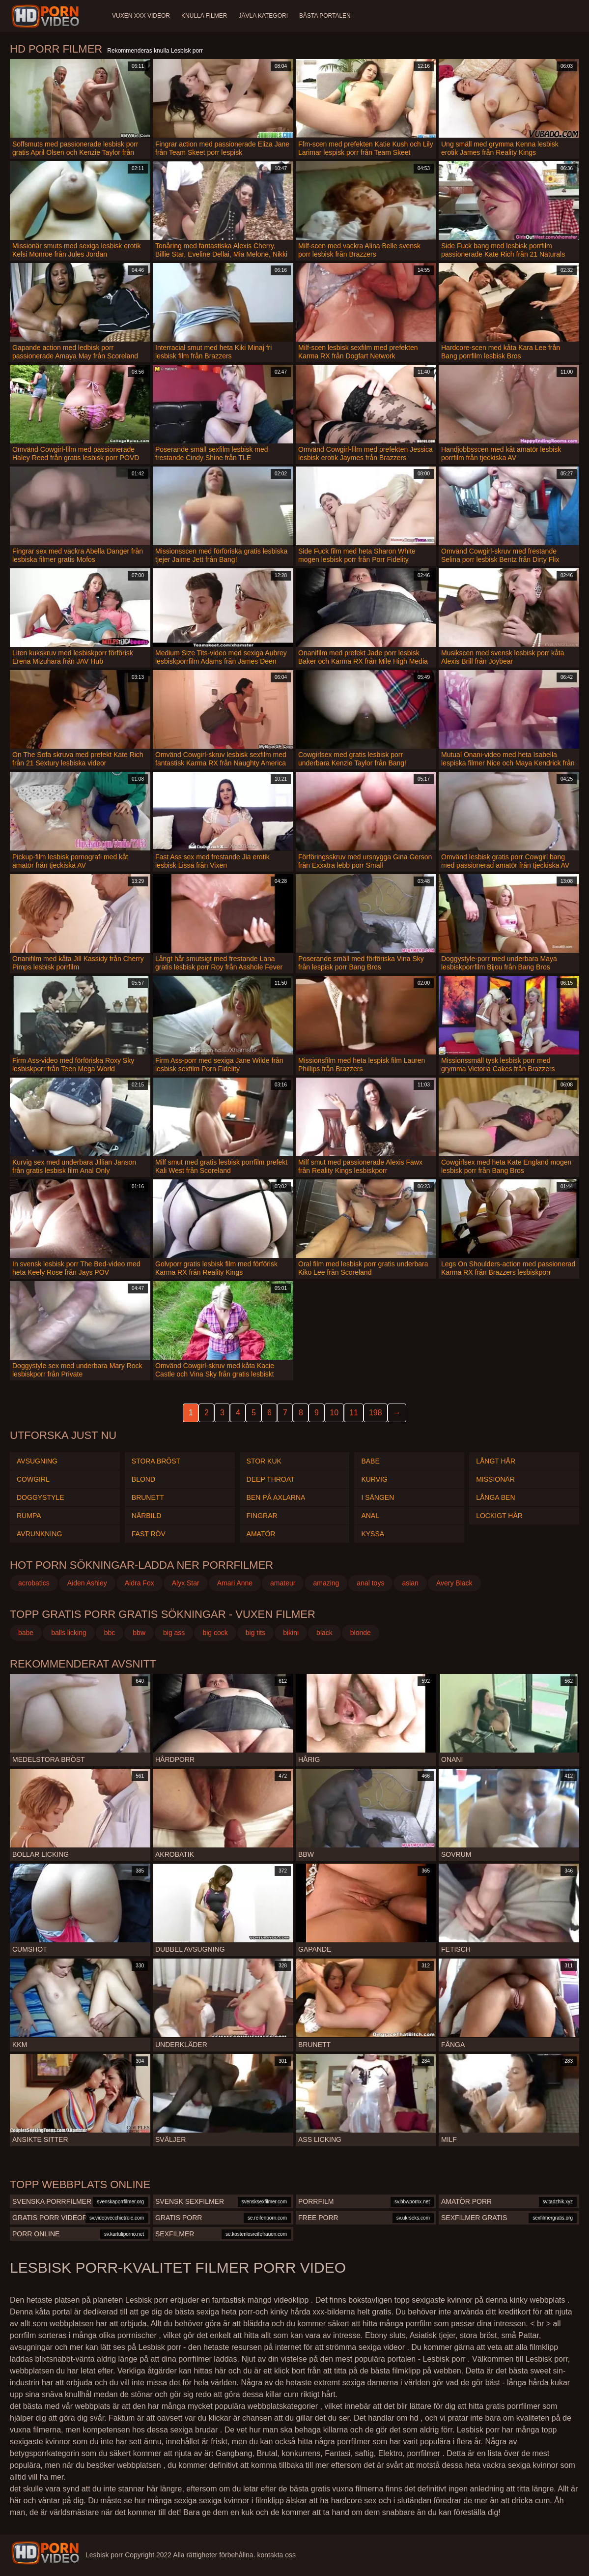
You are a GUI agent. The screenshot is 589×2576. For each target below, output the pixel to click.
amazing (326, 1583)
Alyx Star (185, 1583)
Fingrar (262, 1516)
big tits (255, 1633)
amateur (282, 1583)
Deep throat (271, 1479)
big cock (214, 1633)
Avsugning (37, 1461)
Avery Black (454, 1583)
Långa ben (495, 1497)
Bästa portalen (326, 15)
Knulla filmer (204, 15)
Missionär (495, 1479)
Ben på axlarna (276, 1497)
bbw (139, 1633)
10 (334, 1412)
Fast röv (149, 1534)
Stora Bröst (156, 1461)
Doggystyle (40, 1497)
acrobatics (34, 1583)
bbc (109, 1633)
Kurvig (374, 1479)
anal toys (370, 1583)
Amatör (261, 1534)
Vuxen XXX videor (141, 15)
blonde (360, 1633)
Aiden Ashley (87, 1583)
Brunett (148, 1497)
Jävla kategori (263, 15)
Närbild (147, 1516)
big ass (174, 1633)
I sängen (377, 1497)
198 (375, 1412)
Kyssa (372, 1534)
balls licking (68, 1633)
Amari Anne (234, 1583)
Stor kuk (264, 1461)
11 (353, 1412)
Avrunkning (39, 1534)
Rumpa (29, 1516)
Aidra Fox (139, 1583)
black (324, 1633)
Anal (370, 1516)
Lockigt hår (499, 1516)
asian (410, 1583)
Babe (370, 1461)
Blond (143, 1479)
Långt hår (495, 1461)
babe (25, 1633)
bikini (291, 1633)
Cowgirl (33, 1479)
